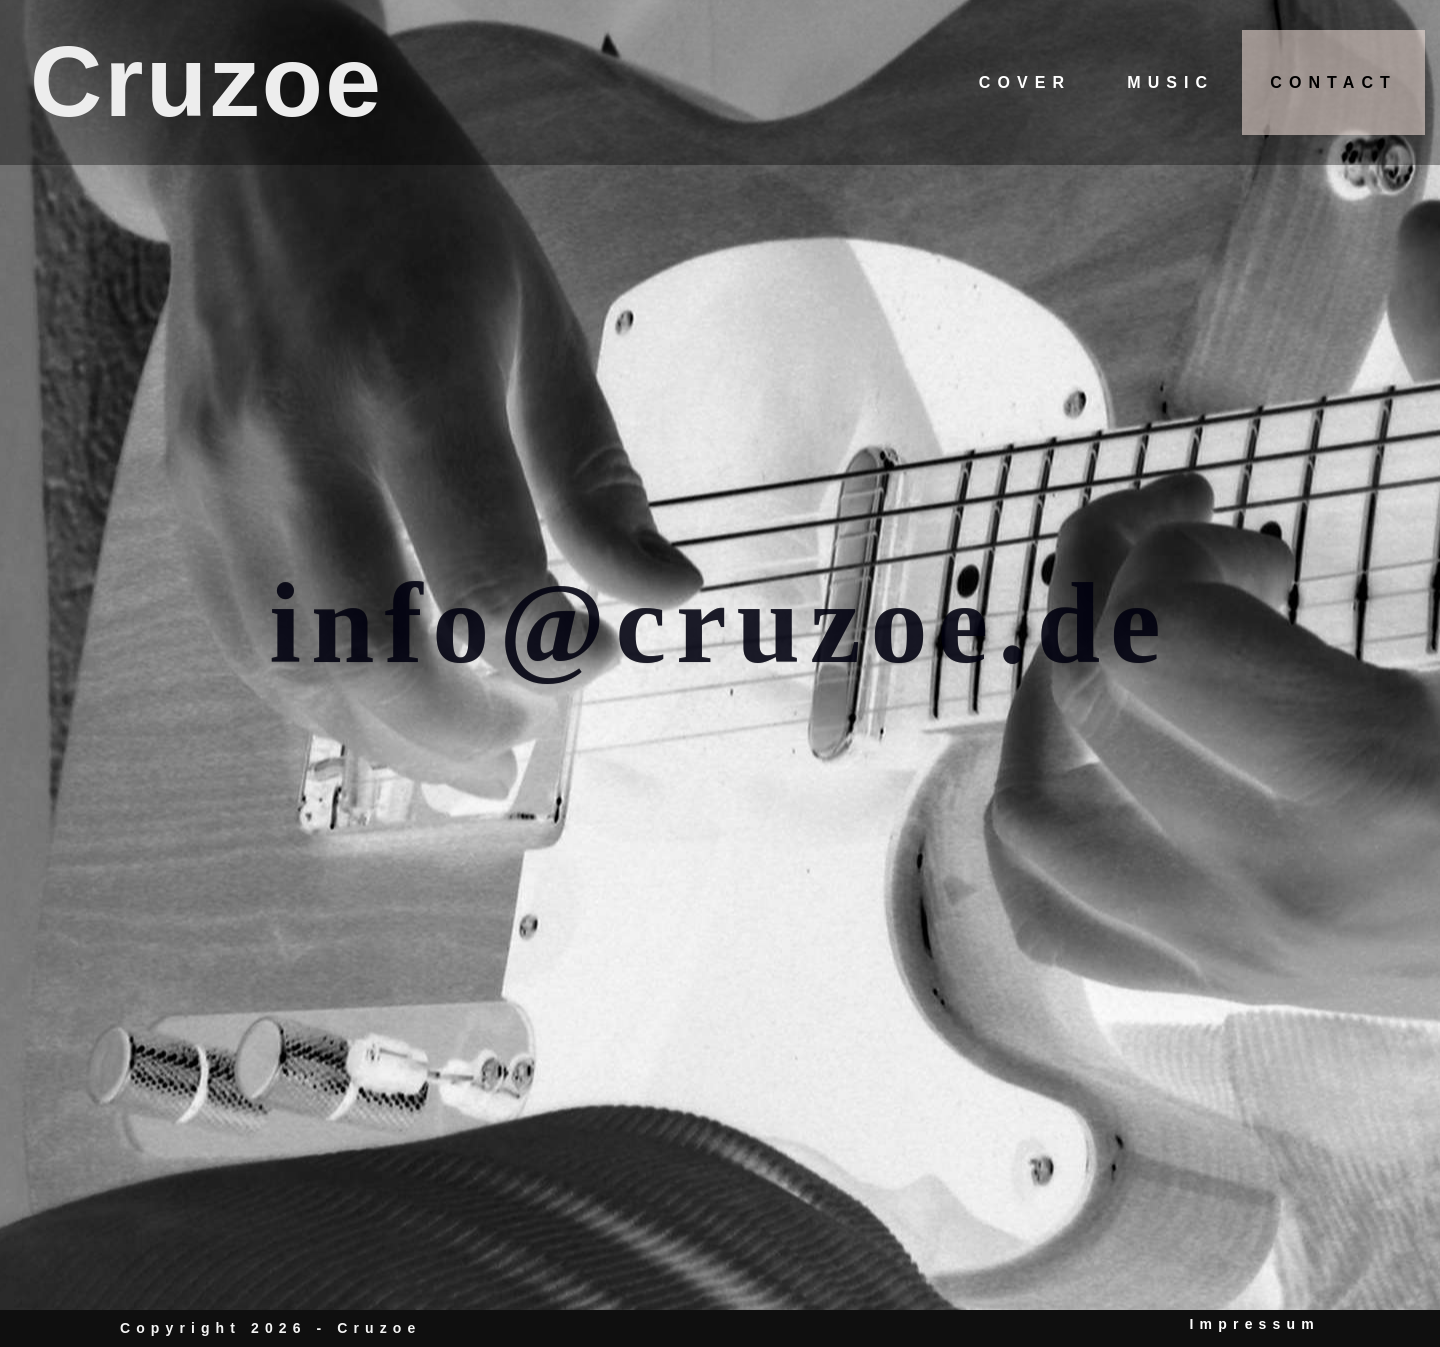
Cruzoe (206, 81)
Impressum (1255, 1324)
